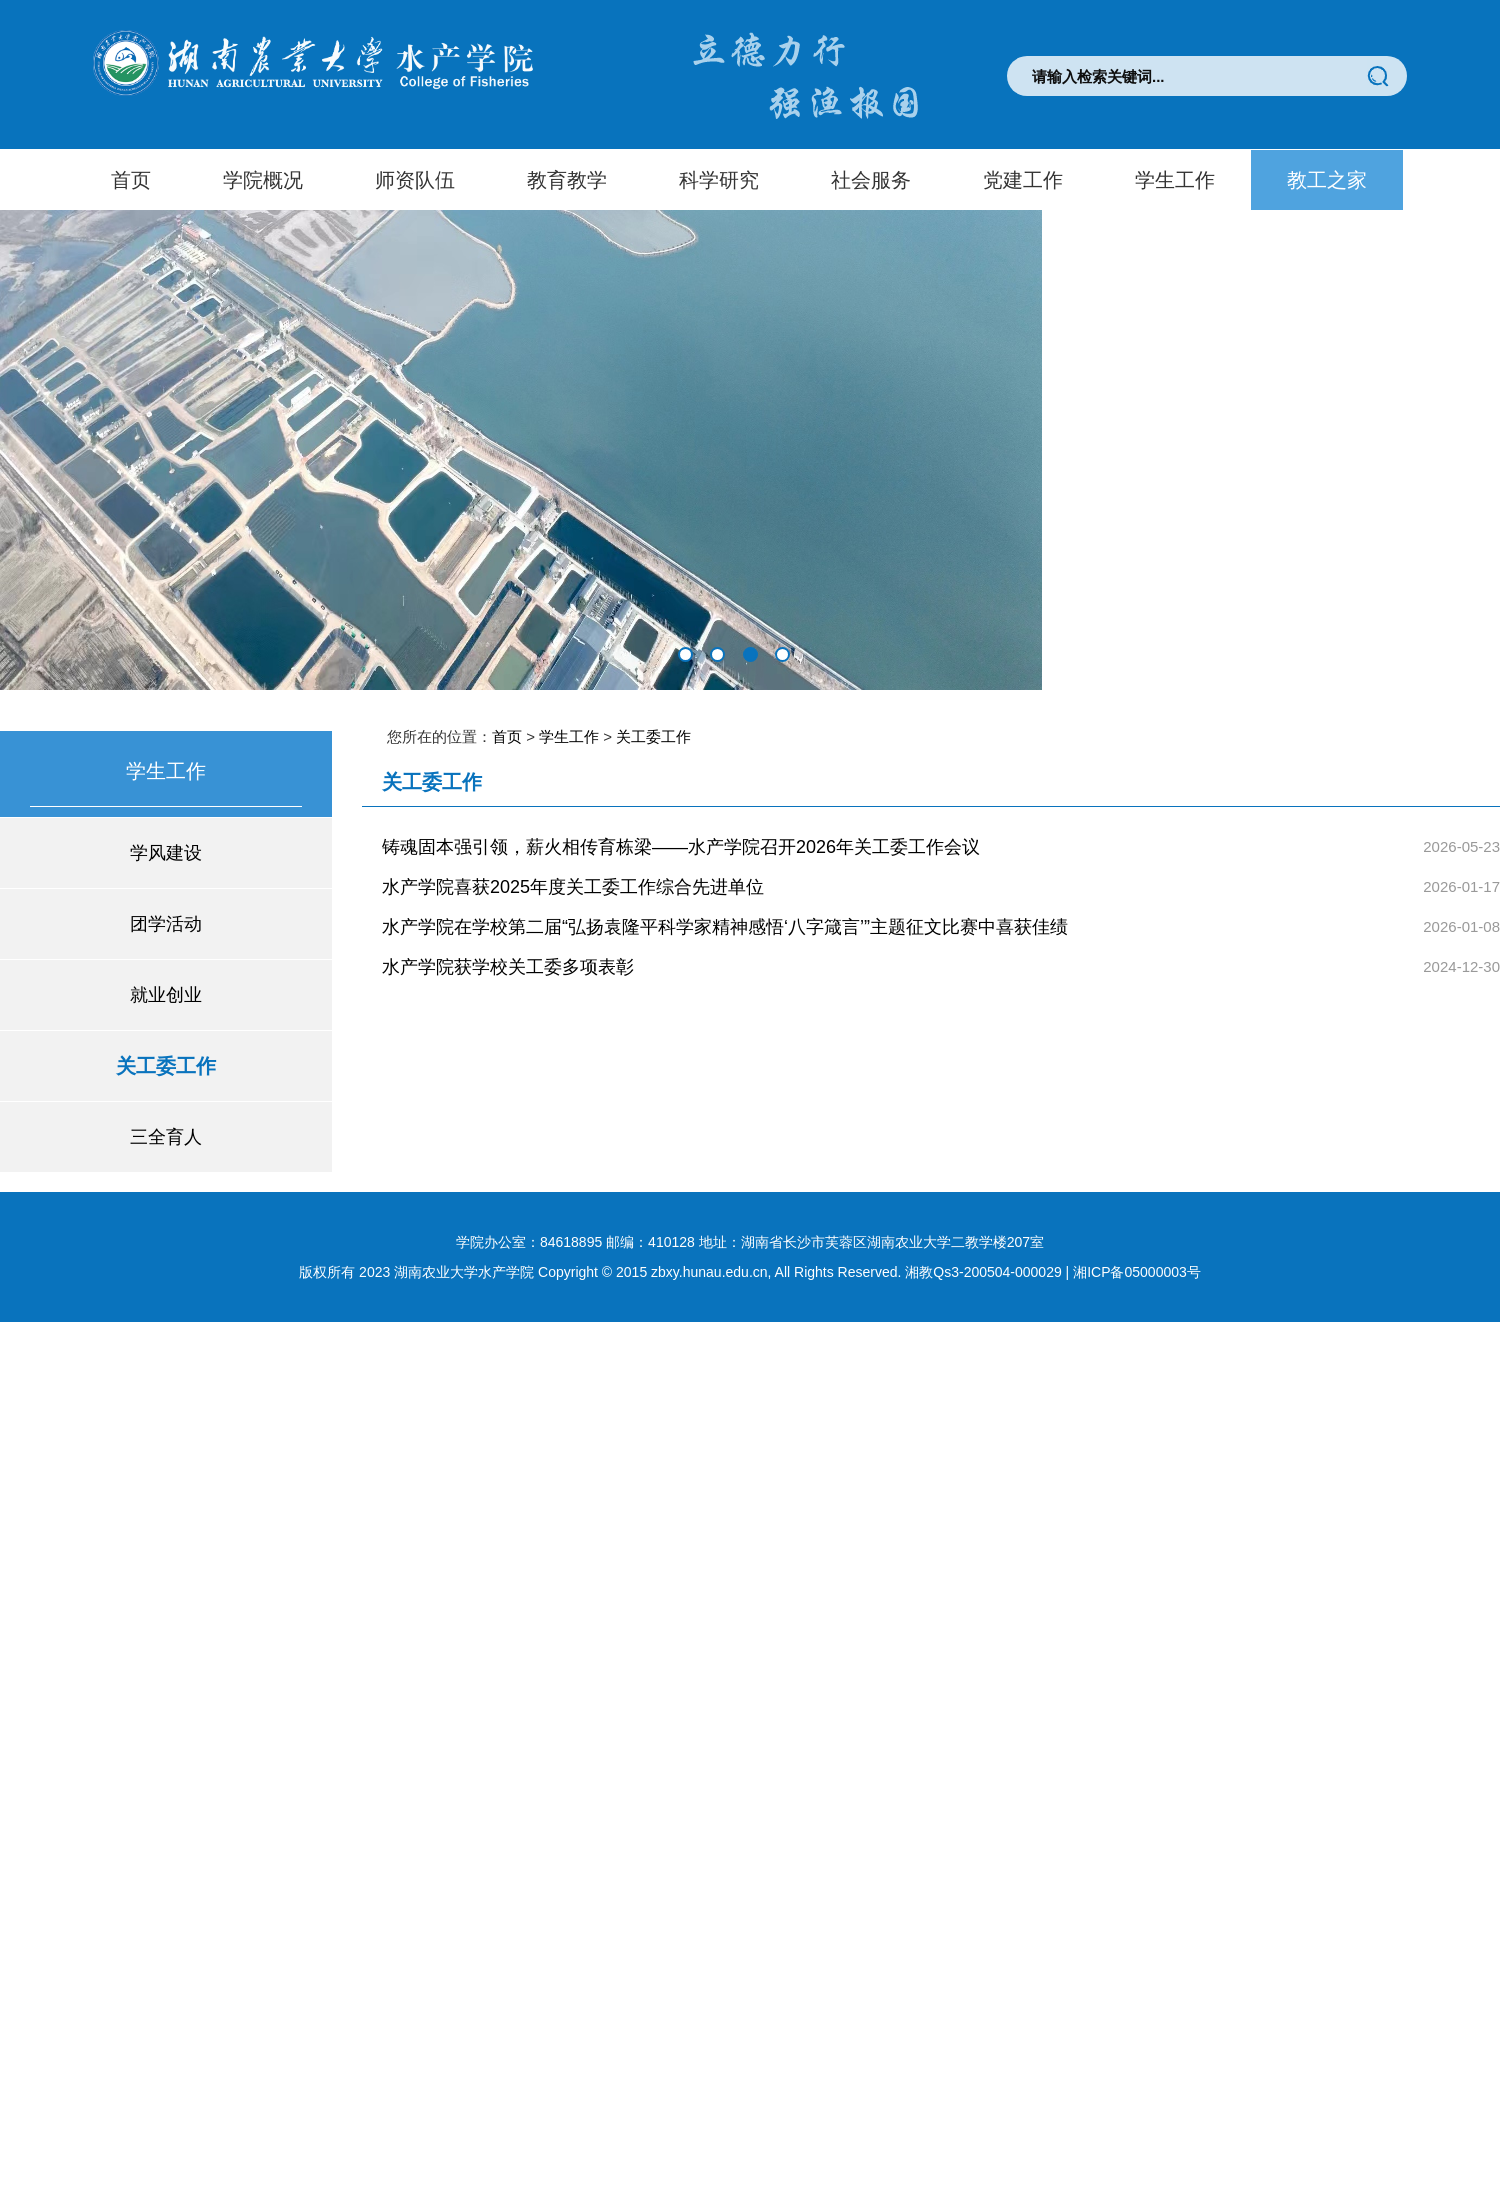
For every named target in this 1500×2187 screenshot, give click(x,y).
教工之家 (1327, 180)
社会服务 (871, 180)
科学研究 (719, 180)
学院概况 (263, 180)
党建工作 (1023, 180)
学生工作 (1175, 180)
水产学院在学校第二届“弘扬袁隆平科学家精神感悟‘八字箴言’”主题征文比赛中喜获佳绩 (725, 927)
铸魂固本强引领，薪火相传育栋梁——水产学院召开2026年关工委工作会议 (681, 847)
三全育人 (166, 1137)
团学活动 (166, 924)
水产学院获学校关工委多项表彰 (508, 967)
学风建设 (166, 853)
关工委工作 (166, 1066)
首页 (131, 180)
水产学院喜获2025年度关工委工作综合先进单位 (573, 887)
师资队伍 (415, 180)
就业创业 (166, 995)
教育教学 (567, 180)
